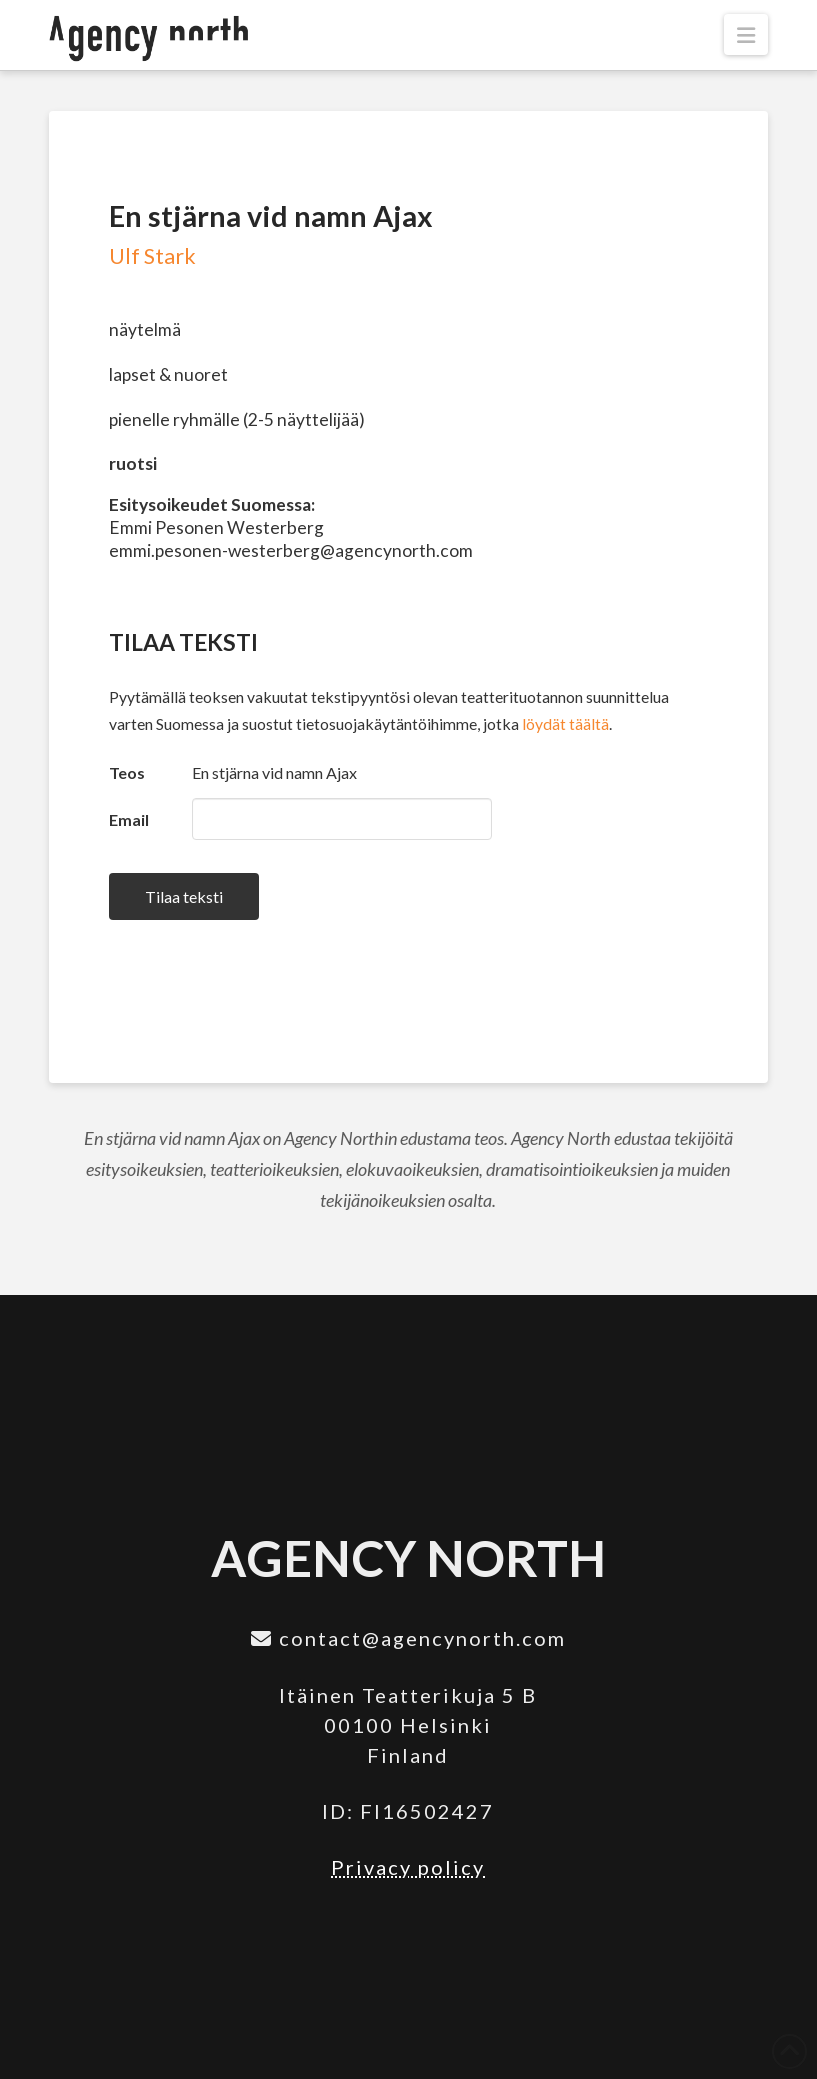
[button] (746, 34)
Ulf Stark (152, 256)
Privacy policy (408, 1867)
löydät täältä (565, 723)
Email (129, 819)
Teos (127, 772)
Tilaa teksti (184, 896)
